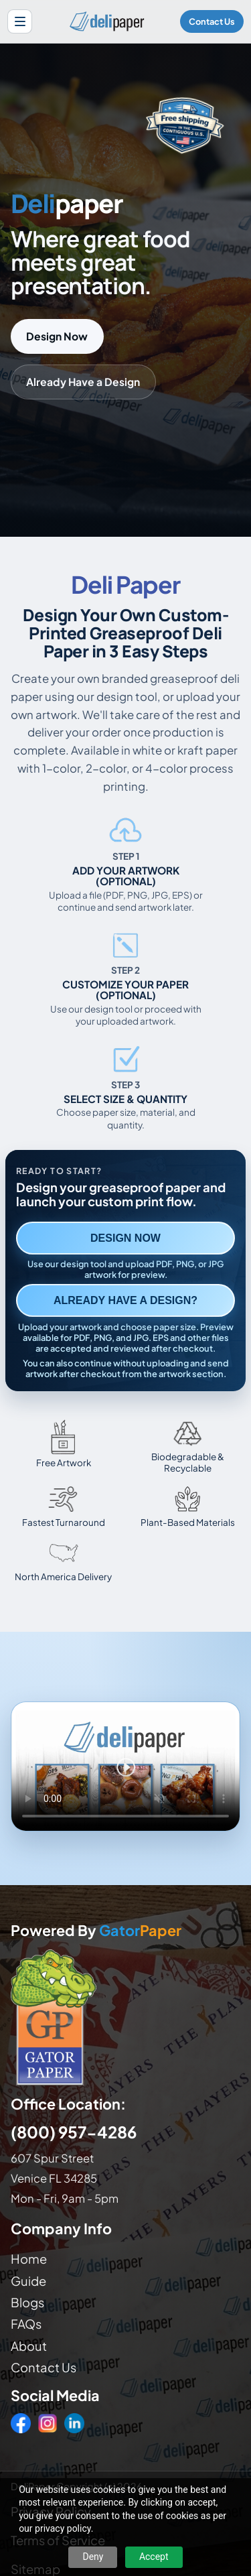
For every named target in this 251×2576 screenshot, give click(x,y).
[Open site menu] (19, 21)
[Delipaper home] (106, 21)
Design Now (57, 336)
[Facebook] (21, 2423)
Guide (28, 2281)
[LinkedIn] (74, 2423)
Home (29, 2258)
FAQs (26, 2323)
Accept (154, 2556)
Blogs (27, 2302)
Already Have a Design (83, 381)
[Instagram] (47, 2423)
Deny (92, 2556)
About (29, 2346)
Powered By (96, 1931)
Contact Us (212, 21)
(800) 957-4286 (74, 2132)
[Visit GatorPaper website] (125, 2016)
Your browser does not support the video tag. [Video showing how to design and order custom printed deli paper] (125, 1766)
